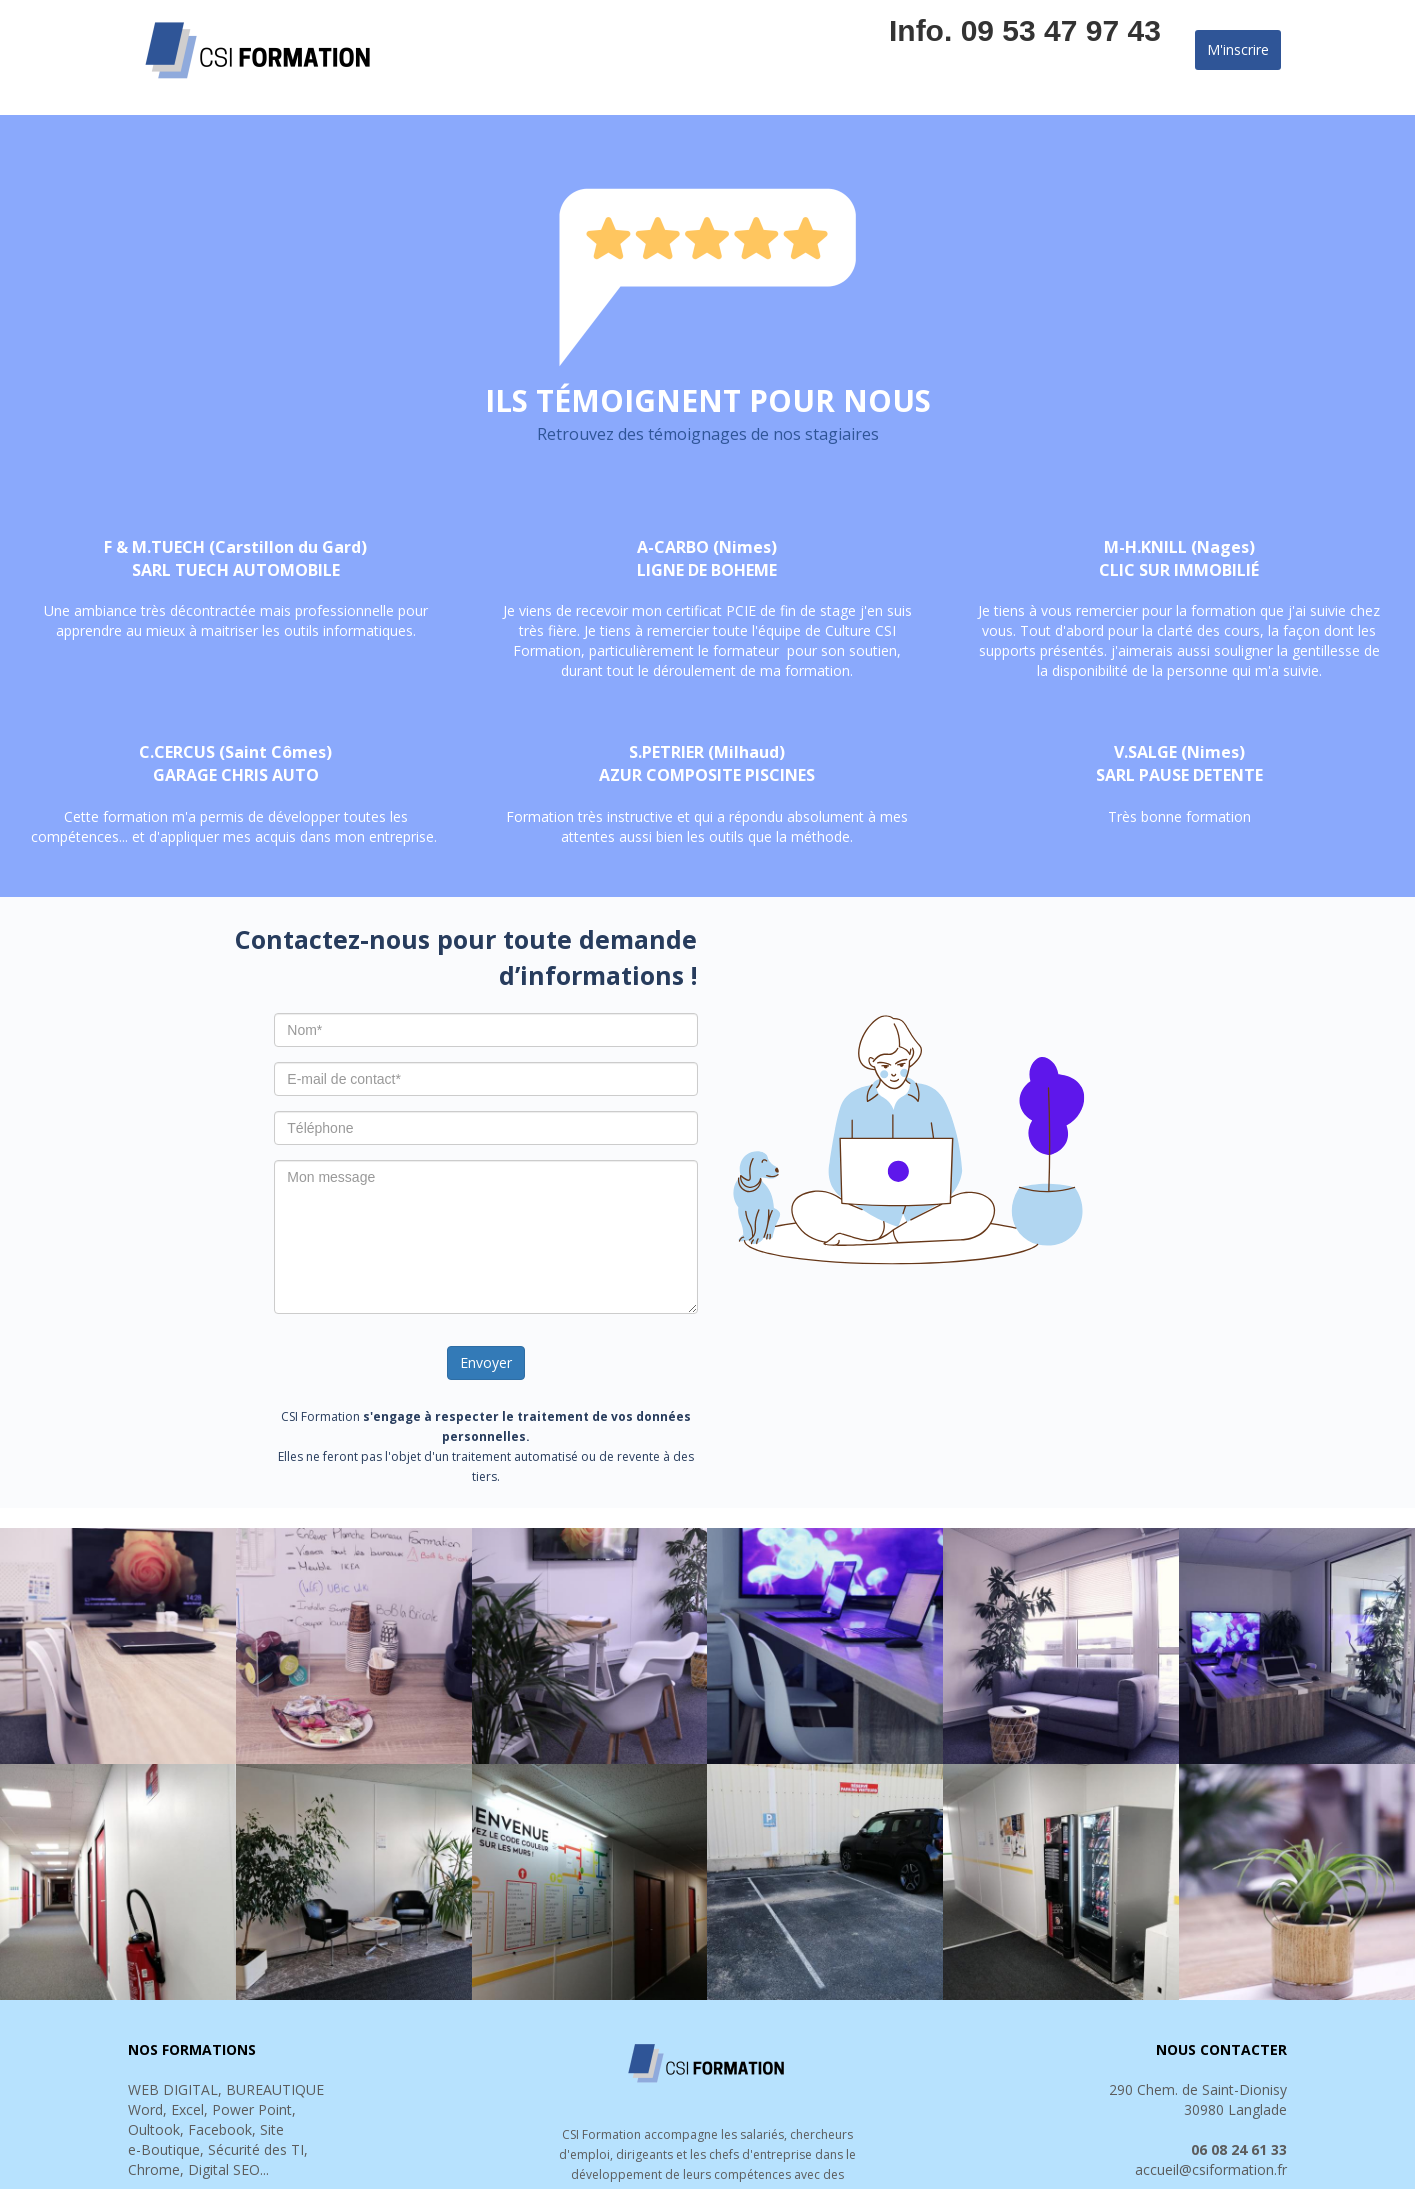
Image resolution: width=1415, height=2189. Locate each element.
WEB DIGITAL (173, 2089)
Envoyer (486, 1362)
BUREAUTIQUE (275, 2089)
